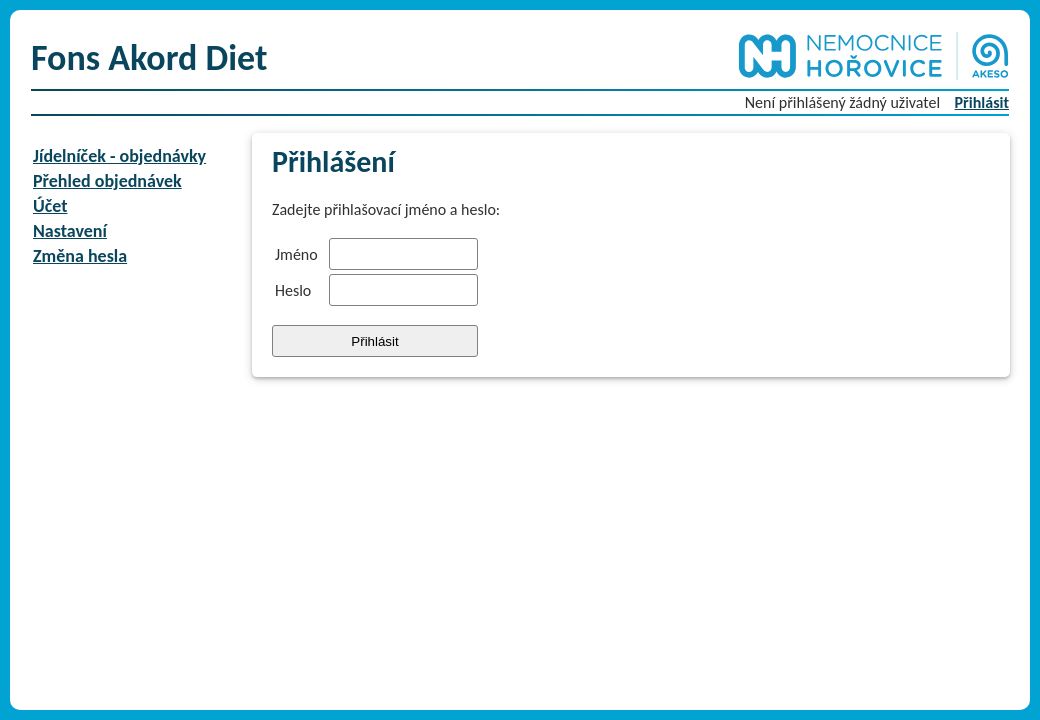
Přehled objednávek (107, 181)
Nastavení (70, 231)
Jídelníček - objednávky (119, 156)
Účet (50, 206)
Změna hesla (80, 256)
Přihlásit (982, 102)
